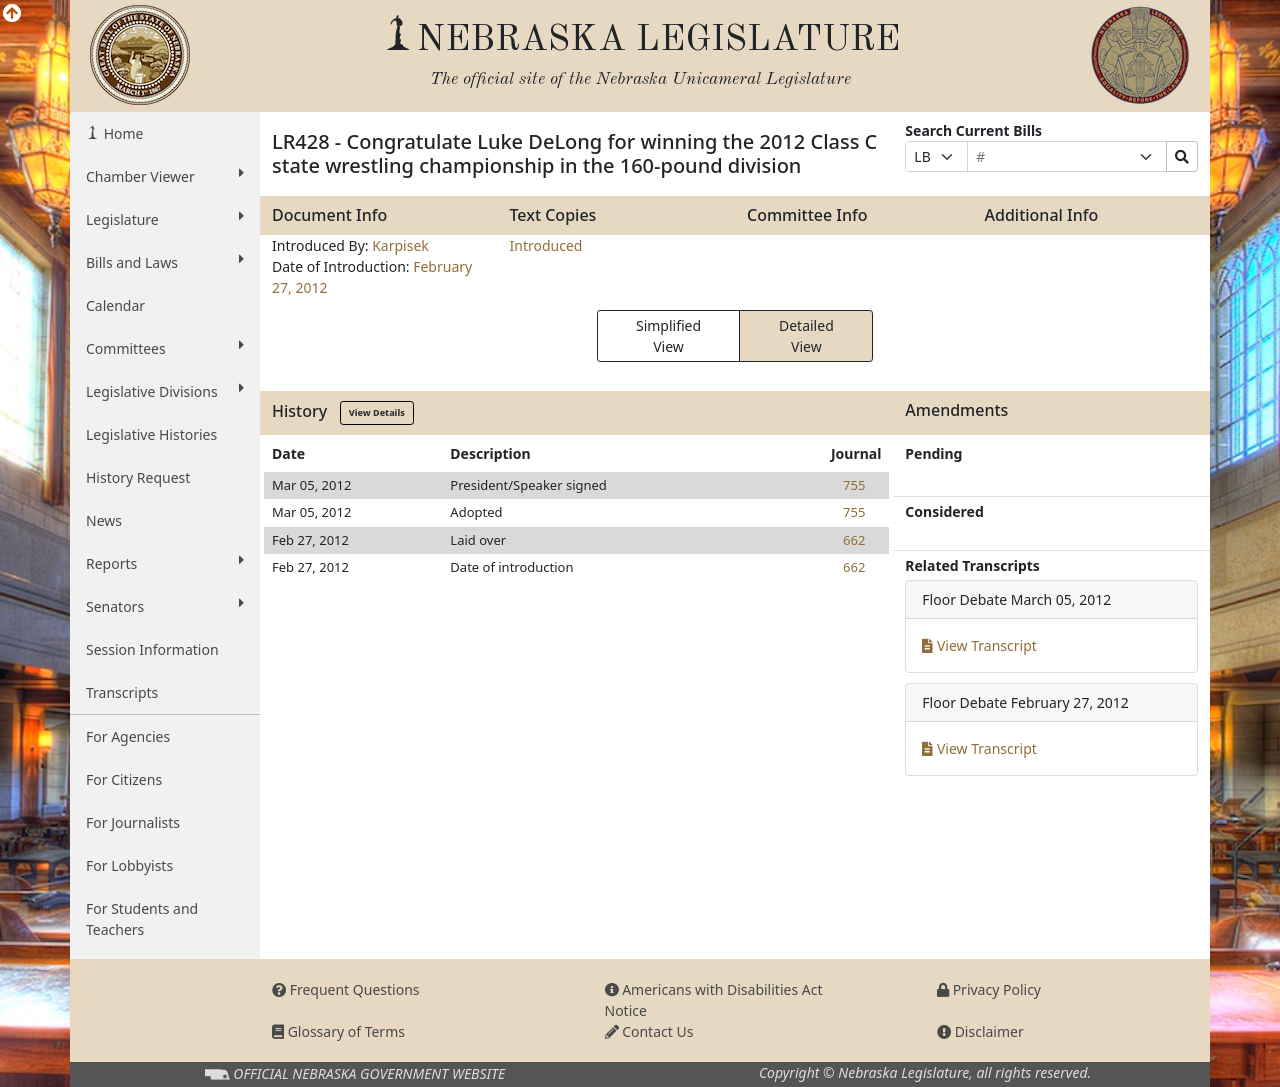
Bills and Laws (165, 262)
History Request (138, 477)
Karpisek (400, 245)
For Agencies (128, 736)
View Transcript (979, 645)
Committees (165, 348)
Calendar (115, 305)
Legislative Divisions (165, 391)
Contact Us (649, 1031)
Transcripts (122, 692)
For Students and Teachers (142, 919)
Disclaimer (980, 1031)
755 (854, 485)
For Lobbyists (129, 865)
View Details (377, 412)
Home (121, 133)
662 (854, 540)
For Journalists (133, 822)
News (104, 520)
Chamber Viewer (165, 176)
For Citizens (124, 779)
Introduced (546, 245)
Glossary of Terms (338, 1031)
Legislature (165, 219)
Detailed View (806, 336)
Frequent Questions (346, 989)
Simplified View (668, 336)
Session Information (152, 649)
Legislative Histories (151, 434)
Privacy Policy (989, 989)
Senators (165, 606)
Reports (165, 563)
